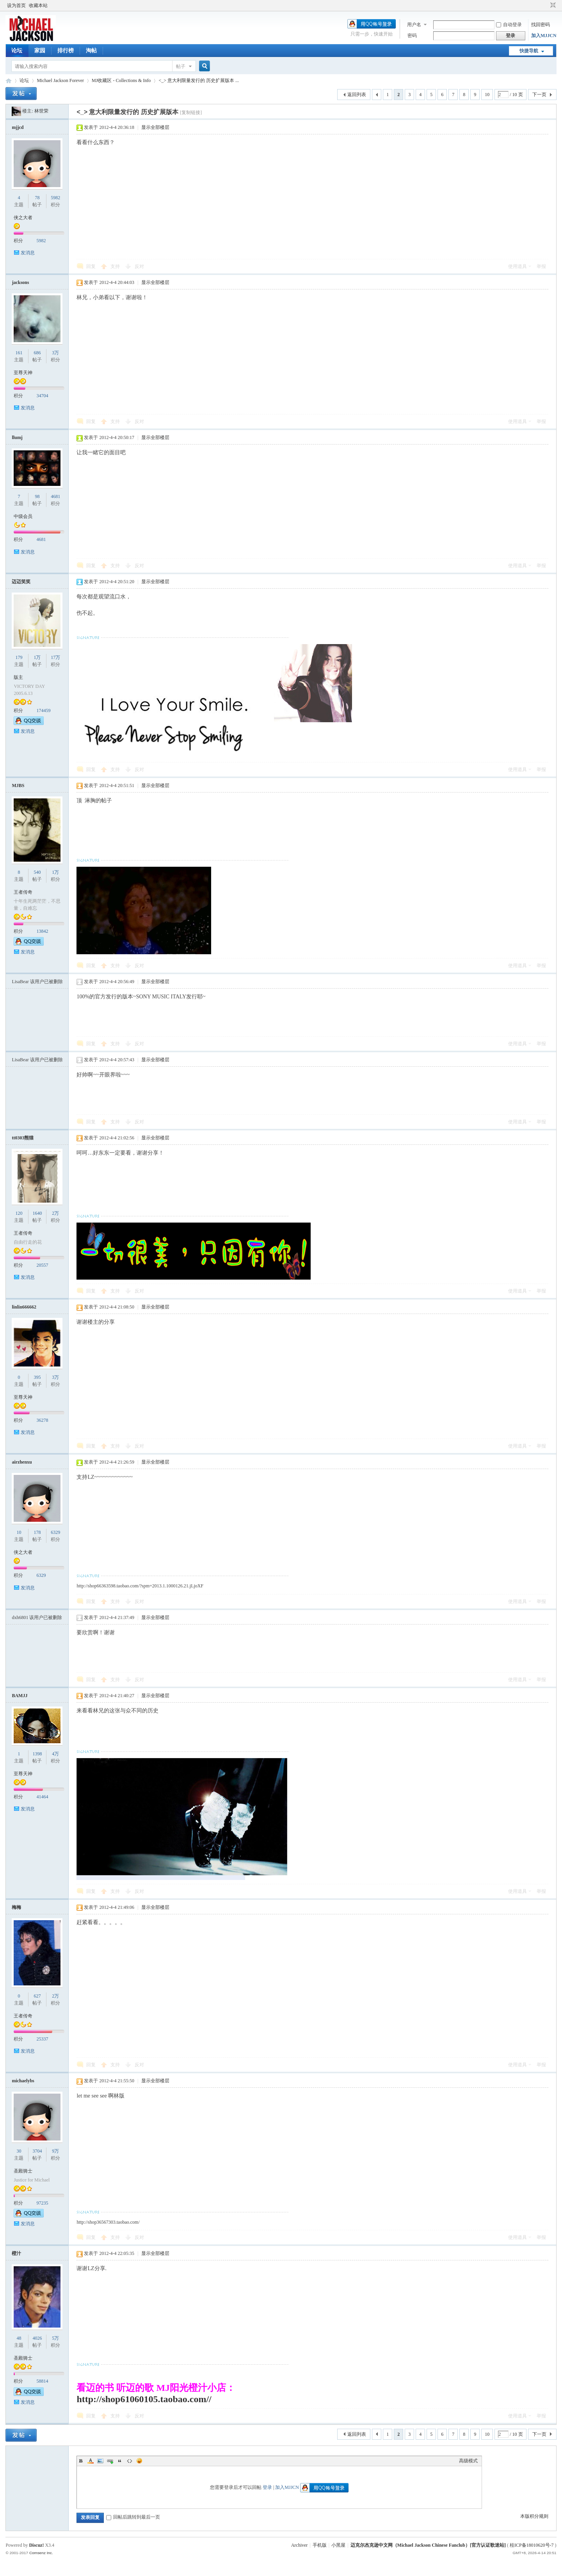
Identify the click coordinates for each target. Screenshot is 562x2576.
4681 (55, 496)
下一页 (539, 94)
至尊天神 (23, 372)
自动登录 (509, 24)
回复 (91, 266)
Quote (120, 2461)
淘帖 (91, 51)
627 (37, 1996)
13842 (42, 931)
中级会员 (23, 516)
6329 (55, 1532)
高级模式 (468, 2461)
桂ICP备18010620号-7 (532, 2545)
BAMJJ (19, 1695)
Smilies (139, 2461)
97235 (42, 2203)
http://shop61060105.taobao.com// (143, 2399)
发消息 (28, 252)
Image (100, 2461)
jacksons (20, 282)
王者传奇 (23, 892)
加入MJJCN (544, 35)
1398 (37, 1754)
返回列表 (356, 94)
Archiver (299, 2545)
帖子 (180, 66)
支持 (115, 266)
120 (18, 1213)
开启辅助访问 (546, 5)
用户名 (414, 24)
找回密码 (540, 24)
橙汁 (16, 2253)
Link (110, 2461)
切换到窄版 (552, 5)
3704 (37, 2151)
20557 (42, 1265)
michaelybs (23, 2080)
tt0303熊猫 (23, 1138)
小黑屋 (338, 2545)
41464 (42, 1796)
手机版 (320, 2545)
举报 (541, 266)
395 (37, 1377)
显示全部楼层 (155, 127)
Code (129, 2461)
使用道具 (517, 266)
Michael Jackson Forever (60, 80)
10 (487, 94)
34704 (42, 395)
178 (37, 1532)
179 (18, 657)
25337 (42, 2039)
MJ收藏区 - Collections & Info (121, 80)
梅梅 (16, 1907)
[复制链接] (191, 112)
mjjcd (17, 127)
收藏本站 (38, 5)
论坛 (16, 51)
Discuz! (36, 2545)
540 (37, 872)
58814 (42, 2381)
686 (37, 352)
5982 (55, 197)
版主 (18, 677)
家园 (39, 51)
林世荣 (41, 111)
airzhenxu (22, 1462)
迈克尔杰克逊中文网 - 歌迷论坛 (8, 80)
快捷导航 (528, 51)
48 (18, 2338)
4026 (37, 2338)
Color (90, 2461)
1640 (37, 1213)
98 (37, 496)
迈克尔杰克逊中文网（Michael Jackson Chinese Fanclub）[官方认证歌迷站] (428, 2545)
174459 (43, 710)
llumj (17, 437)
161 (18, 352)
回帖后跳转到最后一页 (133, 2517)
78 (37, 197)
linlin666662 (24, 1307)
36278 (42, 1420)
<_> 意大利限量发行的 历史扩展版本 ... (198, 80)
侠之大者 (23, 217)
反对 (139, 266)
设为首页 (16, 5)
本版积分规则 (534, 2516)
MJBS (18, 785)
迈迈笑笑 (21, 581)
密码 (412, 35)
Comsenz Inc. (41, 2553)
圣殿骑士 (23, 2171)
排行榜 (65, 51)
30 (18, 2151)
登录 (267, 2487)
